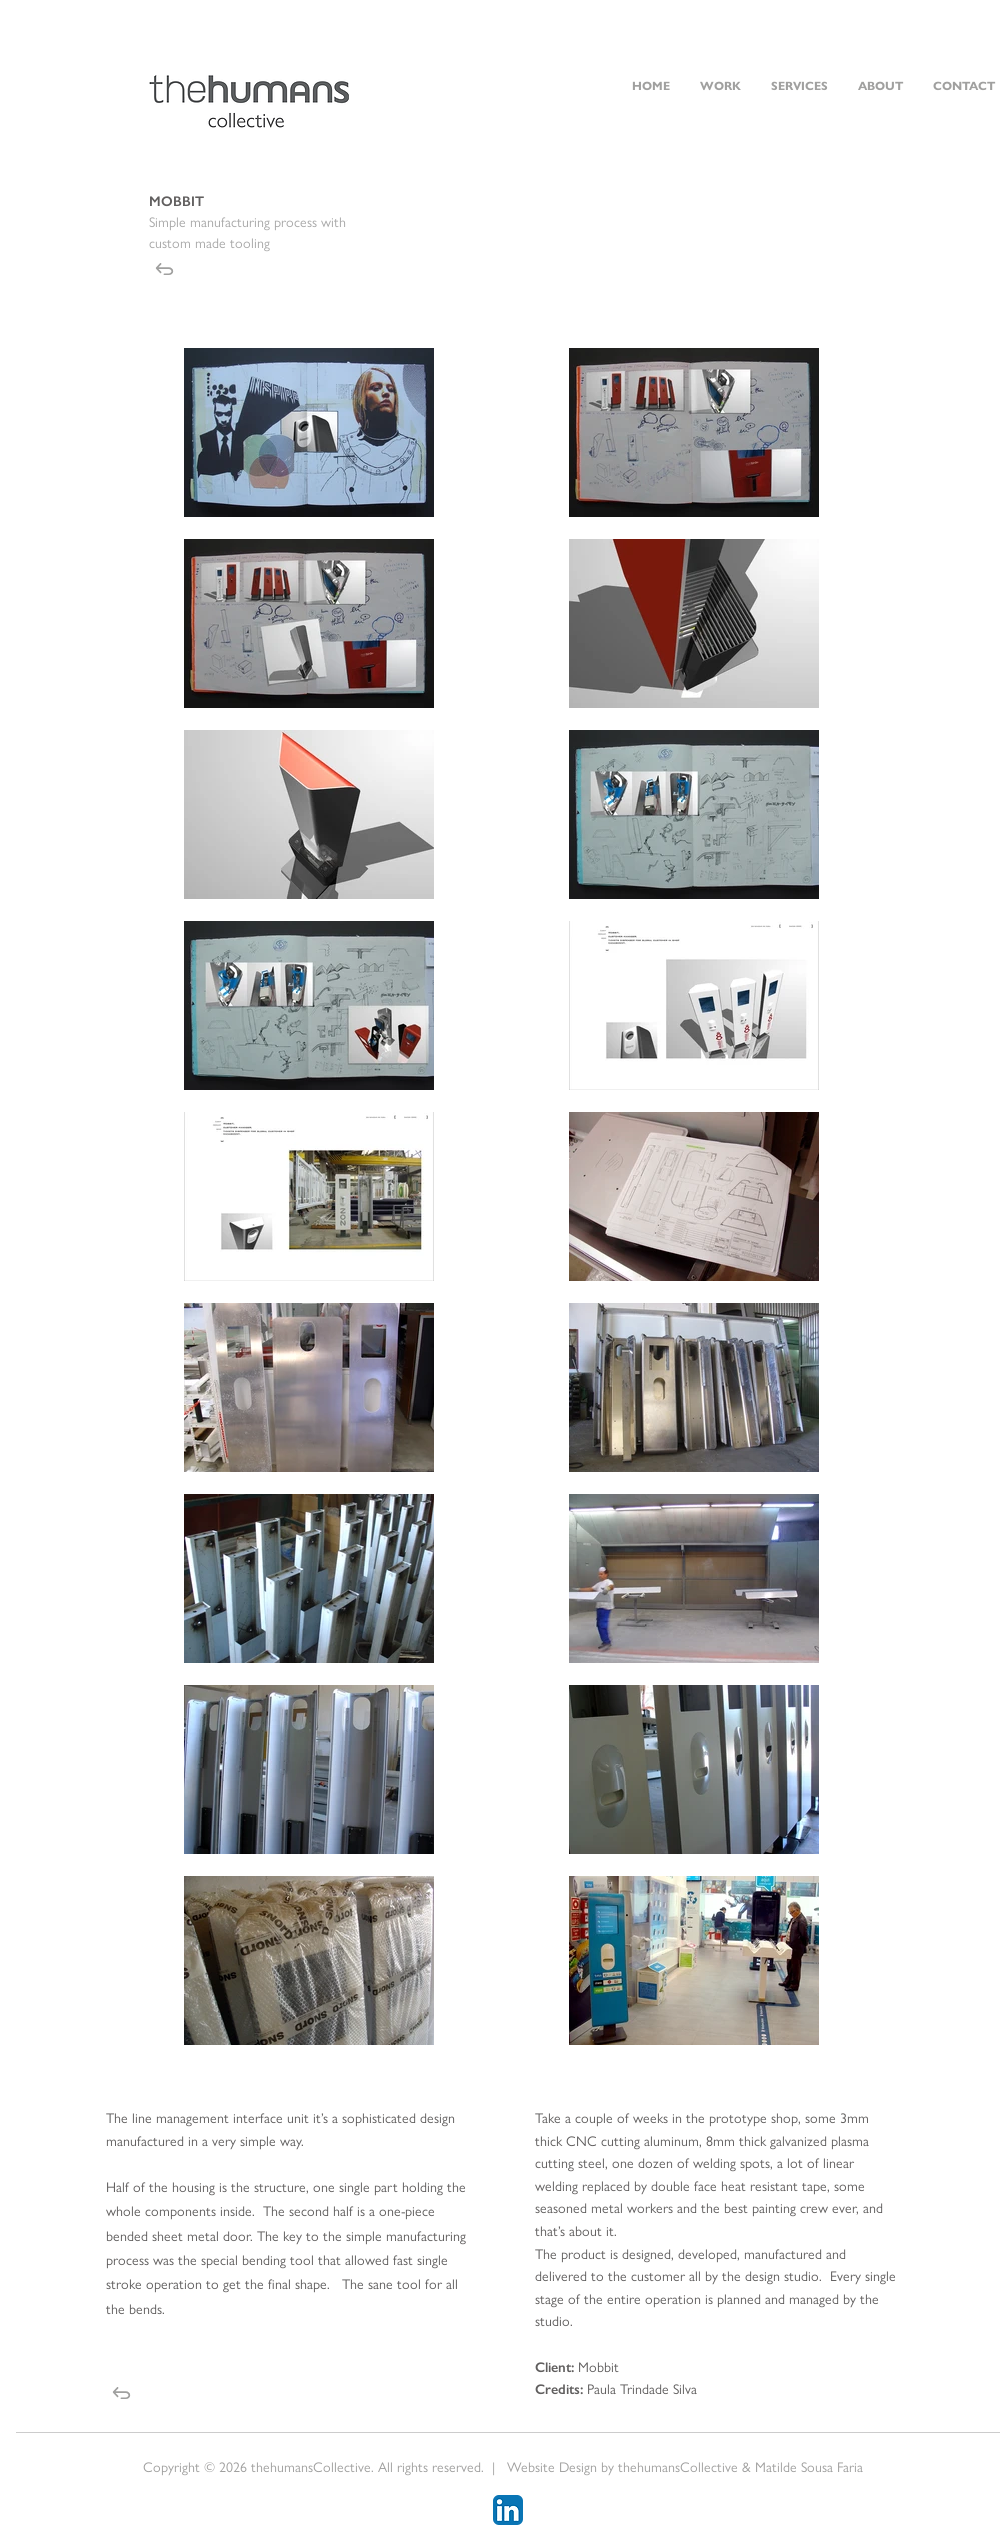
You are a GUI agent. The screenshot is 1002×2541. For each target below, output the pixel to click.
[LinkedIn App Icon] (508, 2510)
